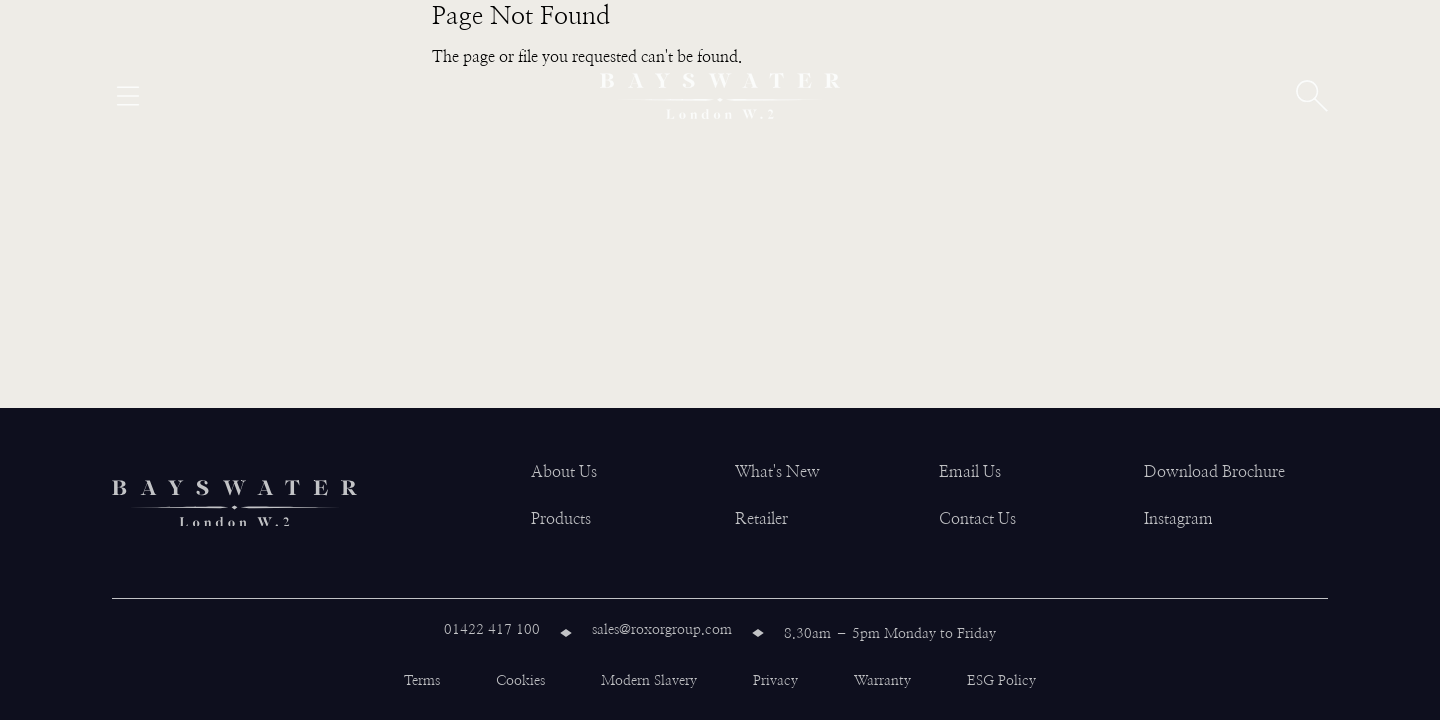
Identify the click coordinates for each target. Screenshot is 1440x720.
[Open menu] (128, 96)
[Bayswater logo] (720, 96)
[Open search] (1312, 96)
